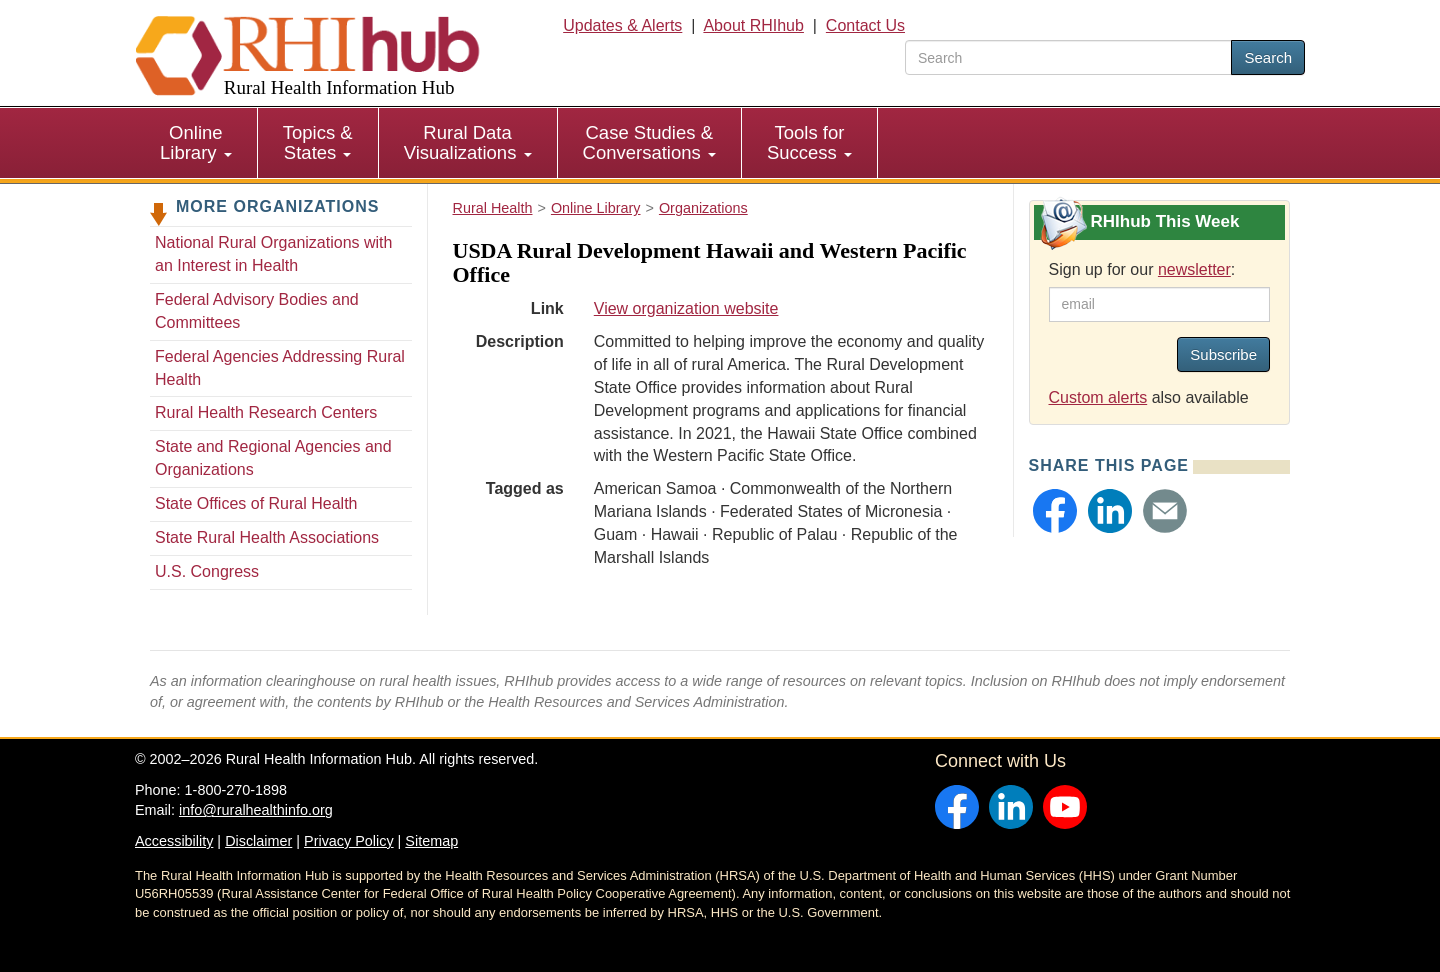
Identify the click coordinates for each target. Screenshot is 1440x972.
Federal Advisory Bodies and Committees (257, 311)
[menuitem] (196, 143)
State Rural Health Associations (267, 537)
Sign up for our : (1142, 269)
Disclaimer (258, 841)
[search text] (1068, 57)
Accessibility (174, 841)
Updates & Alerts (622, 25)
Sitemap (431, 841)
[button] (1055, 511)
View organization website (686, 308)
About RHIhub (753, 25)
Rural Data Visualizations (468, 142)
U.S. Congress (207, 571)
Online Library (196, 142)
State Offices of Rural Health (256, 503)
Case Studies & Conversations (649, 142)
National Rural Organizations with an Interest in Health (273, 254)
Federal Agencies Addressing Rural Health (280, 368)
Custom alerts (1098, 397)
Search (1268, 57)
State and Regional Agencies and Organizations (273, 458)
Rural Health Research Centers (266, 412)
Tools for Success (809, 142)
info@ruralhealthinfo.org (256, 810)
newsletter (1194, 269)
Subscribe (1223, 354)
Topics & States (318, 142)
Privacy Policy (349, 841)
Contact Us (865, 25)
